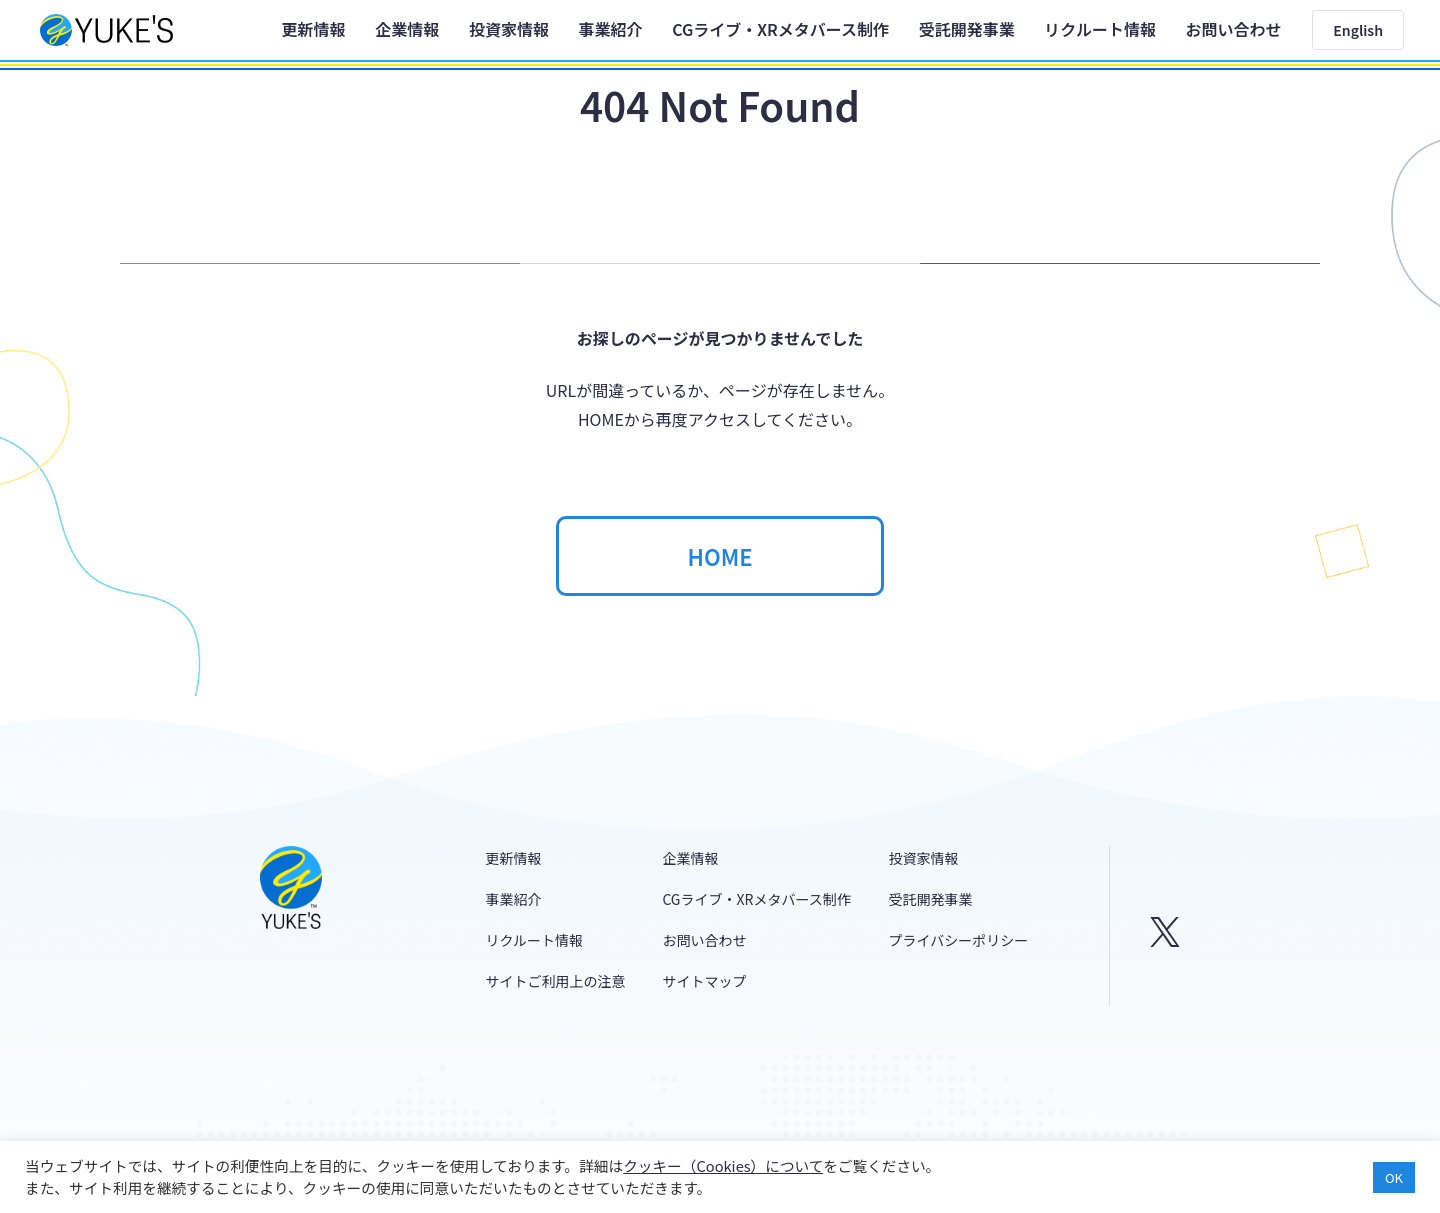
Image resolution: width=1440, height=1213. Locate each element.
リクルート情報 (1100, 29)
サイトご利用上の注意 (556, 981)
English (1358, 30)
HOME (719, 556)
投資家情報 (509, 29)
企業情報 (407, 29)
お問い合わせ (1234, 29)
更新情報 (314, 29)
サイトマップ (704, 981)
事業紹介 (611, 29)
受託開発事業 (967, 29)
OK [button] (1394, 1177)
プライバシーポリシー (959, 940)
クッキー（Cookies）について (723, 1165)
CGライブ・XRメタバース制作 (780, 29)
